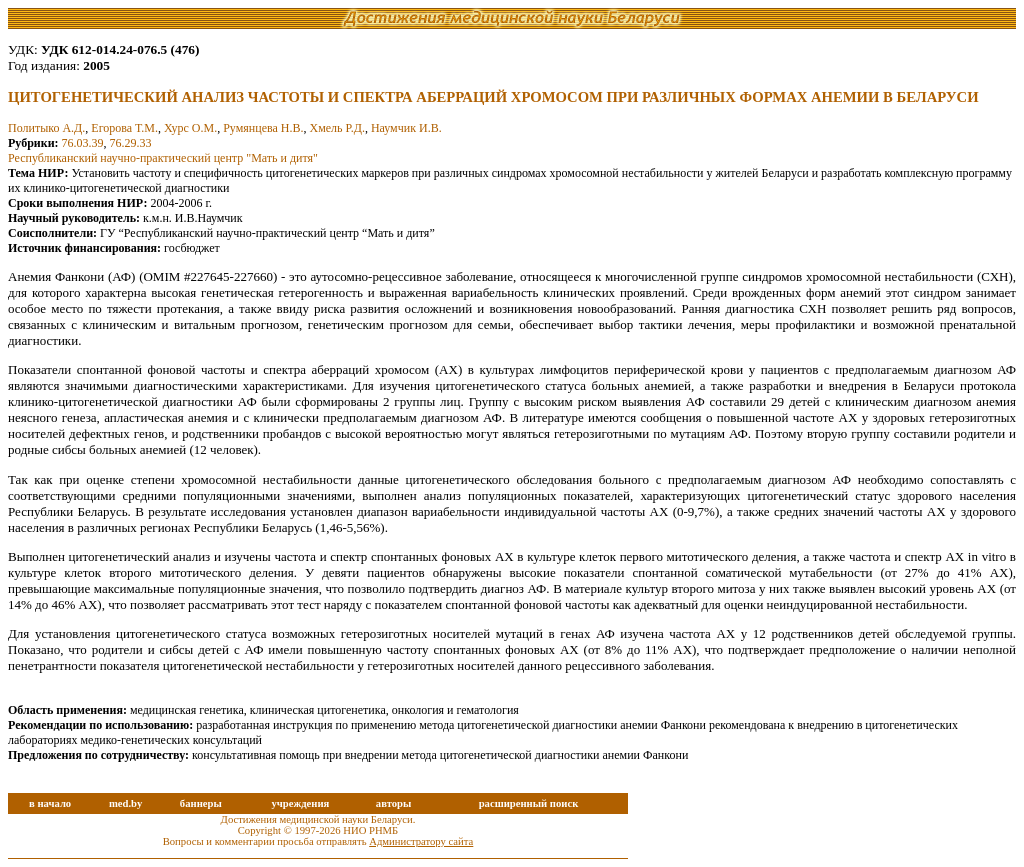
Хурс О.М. (190, 128)
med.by (125, 803)
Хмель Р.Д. (336, 128)
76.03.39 (83, 143)
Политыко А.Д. (46, 128)
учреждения (300, 803)
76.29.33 (131, 143)
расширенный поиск (529, 803)
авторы (394, 803)
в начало (50, 803)
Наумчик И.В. (406, 128)
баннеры (201, 803)
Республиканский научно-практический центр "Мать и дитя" (163, 158)
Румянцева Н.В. (263, 128)
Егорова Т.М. (124, 128)
